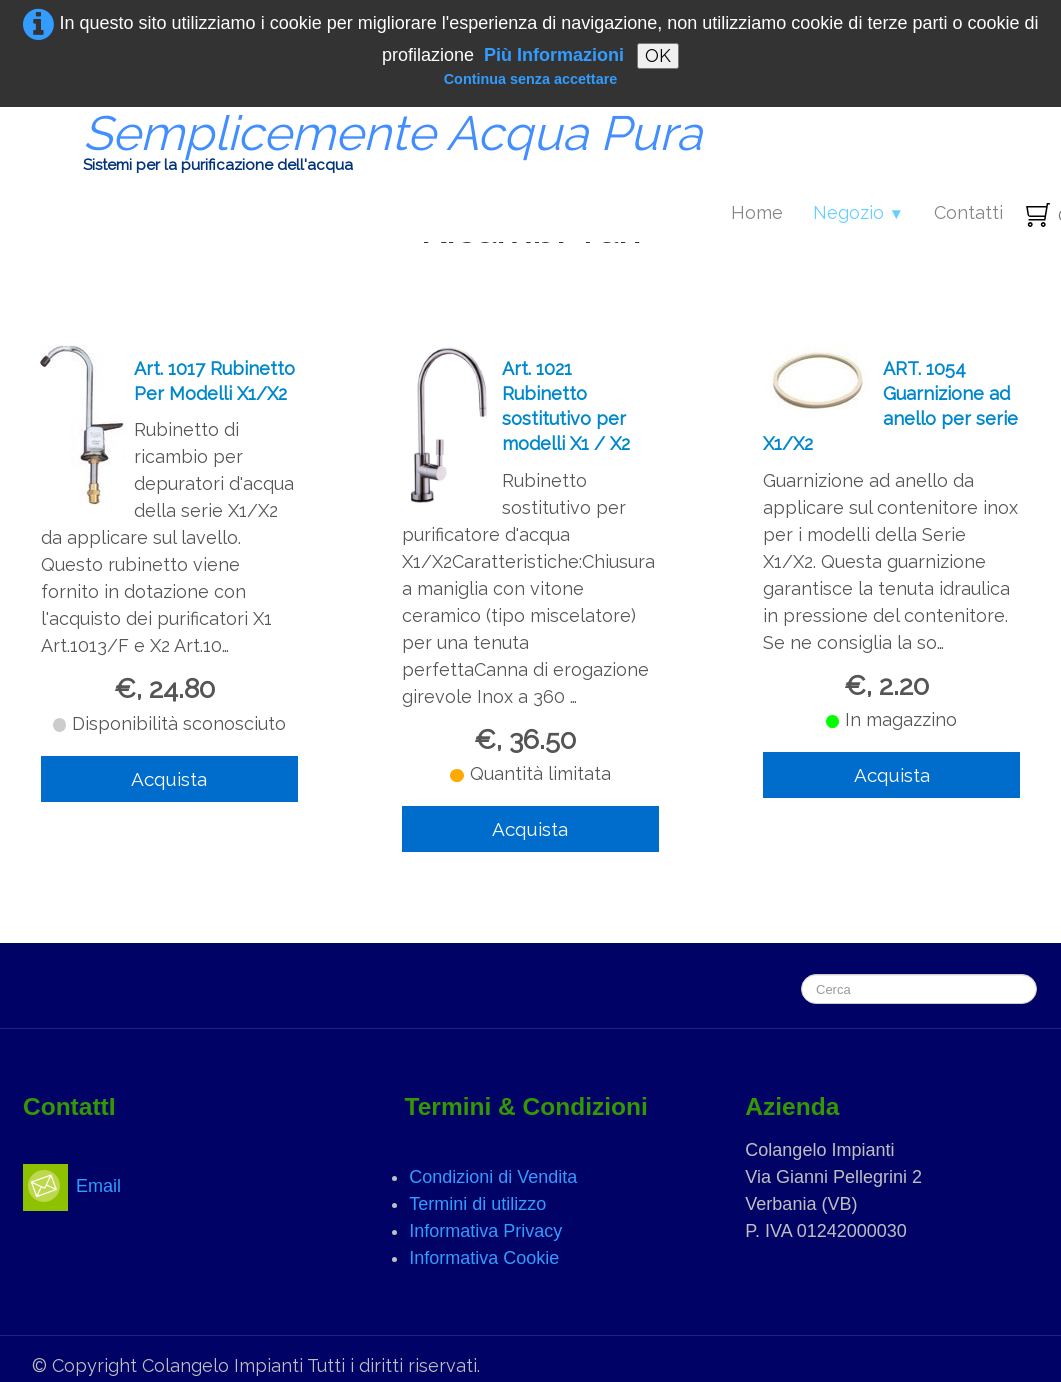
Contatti (968, 212)
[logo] (368, 146)
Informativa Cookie (484, 1258)
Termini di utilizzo (477, 1204)
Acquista (169, 779)
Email (72, 1186)
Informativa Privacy (485, 1231)
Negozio (858, 212)
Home (757, 212)
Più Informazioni (554, 55)
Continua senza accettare (531, 79)
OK (658, 55)
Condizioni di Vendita (493, 1177)
